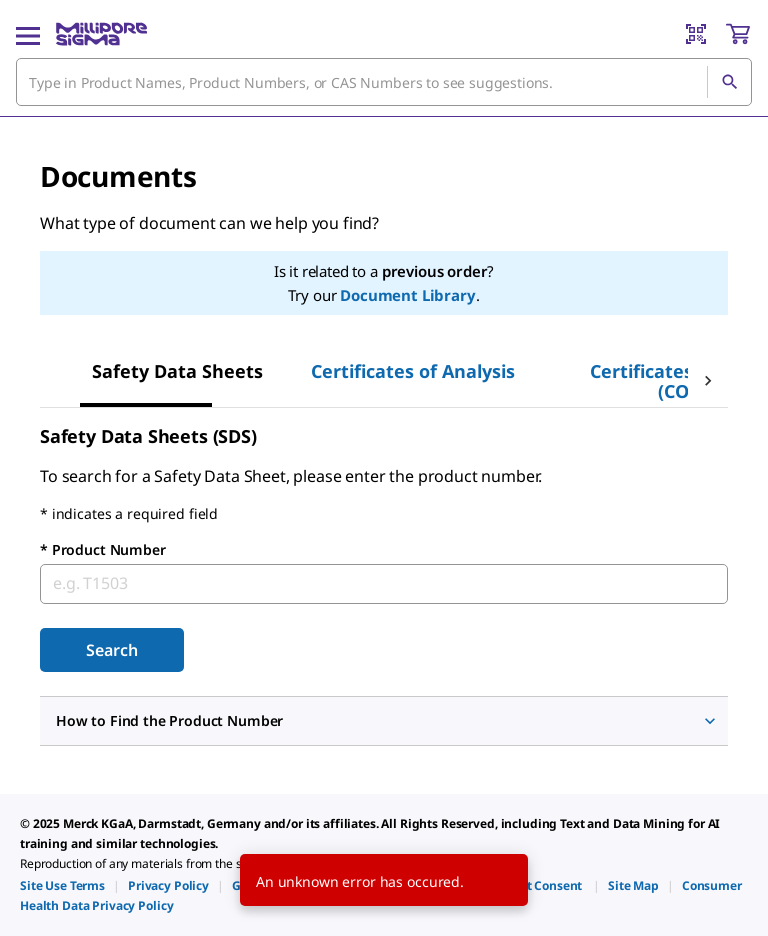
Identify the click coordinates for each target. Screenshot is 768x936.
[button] (384, 721)
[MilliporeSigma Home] (101, 34)
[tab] (177, 371)
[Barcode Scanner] (696, 34)
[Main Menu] (28, 34)
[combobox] (384, 82)
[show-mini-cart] (738, 34)
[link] (62, 885)
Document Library (407, 295)
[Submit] (112, 650)
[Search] (729, 82)
